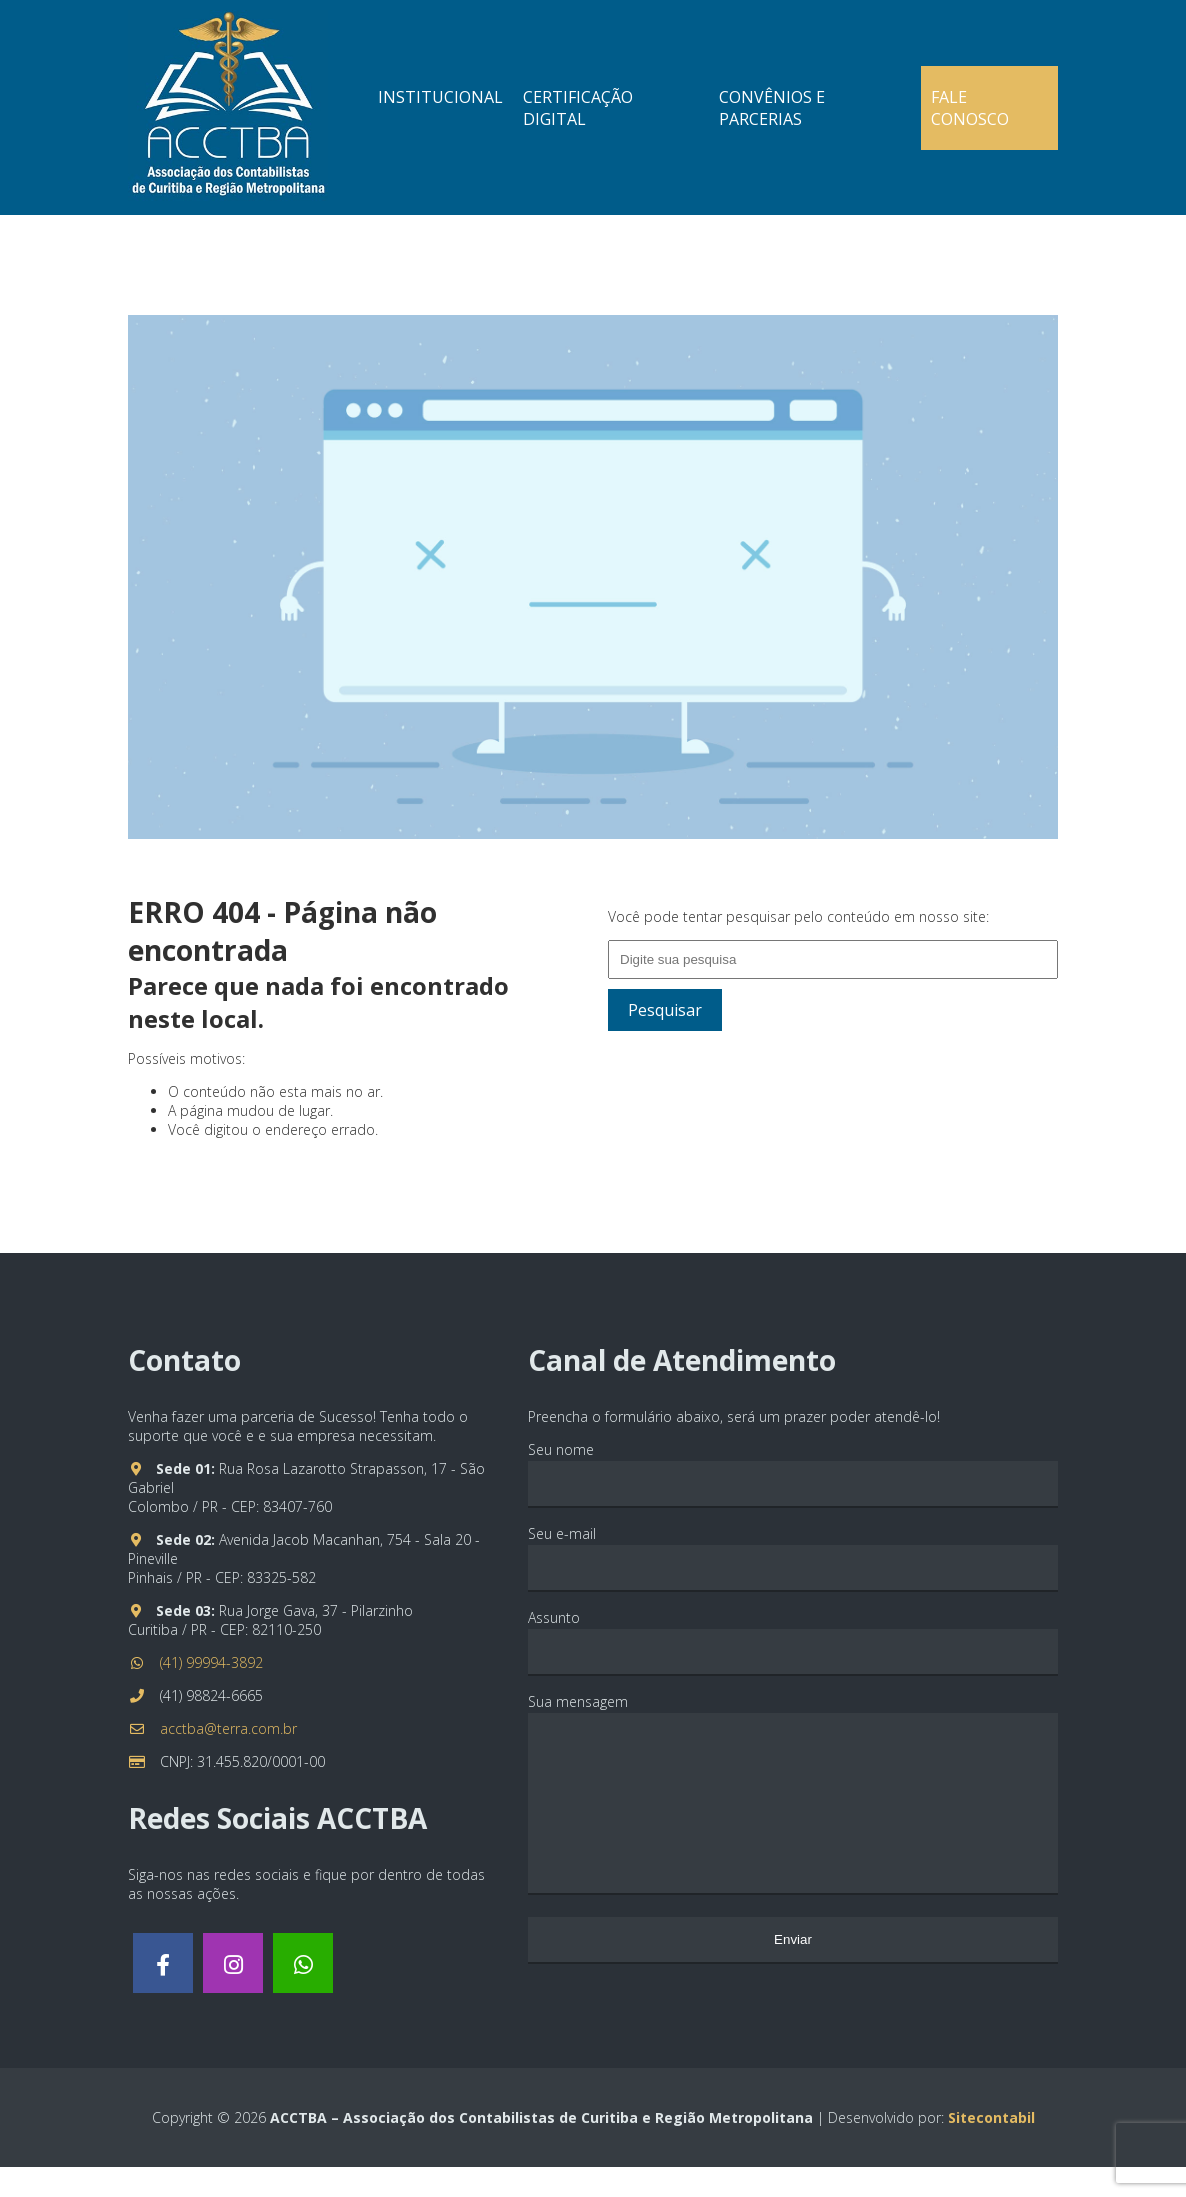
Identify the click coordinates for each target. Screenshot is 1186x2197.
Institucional (440, 97)
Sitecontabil (991, 2147)
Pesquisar (665, 1010)
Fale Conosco (970, 108)
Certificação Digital (578, 108)
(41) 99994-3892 (211, 1662)
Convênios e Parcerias (772, 108)
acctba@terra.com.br (228, 1728)
